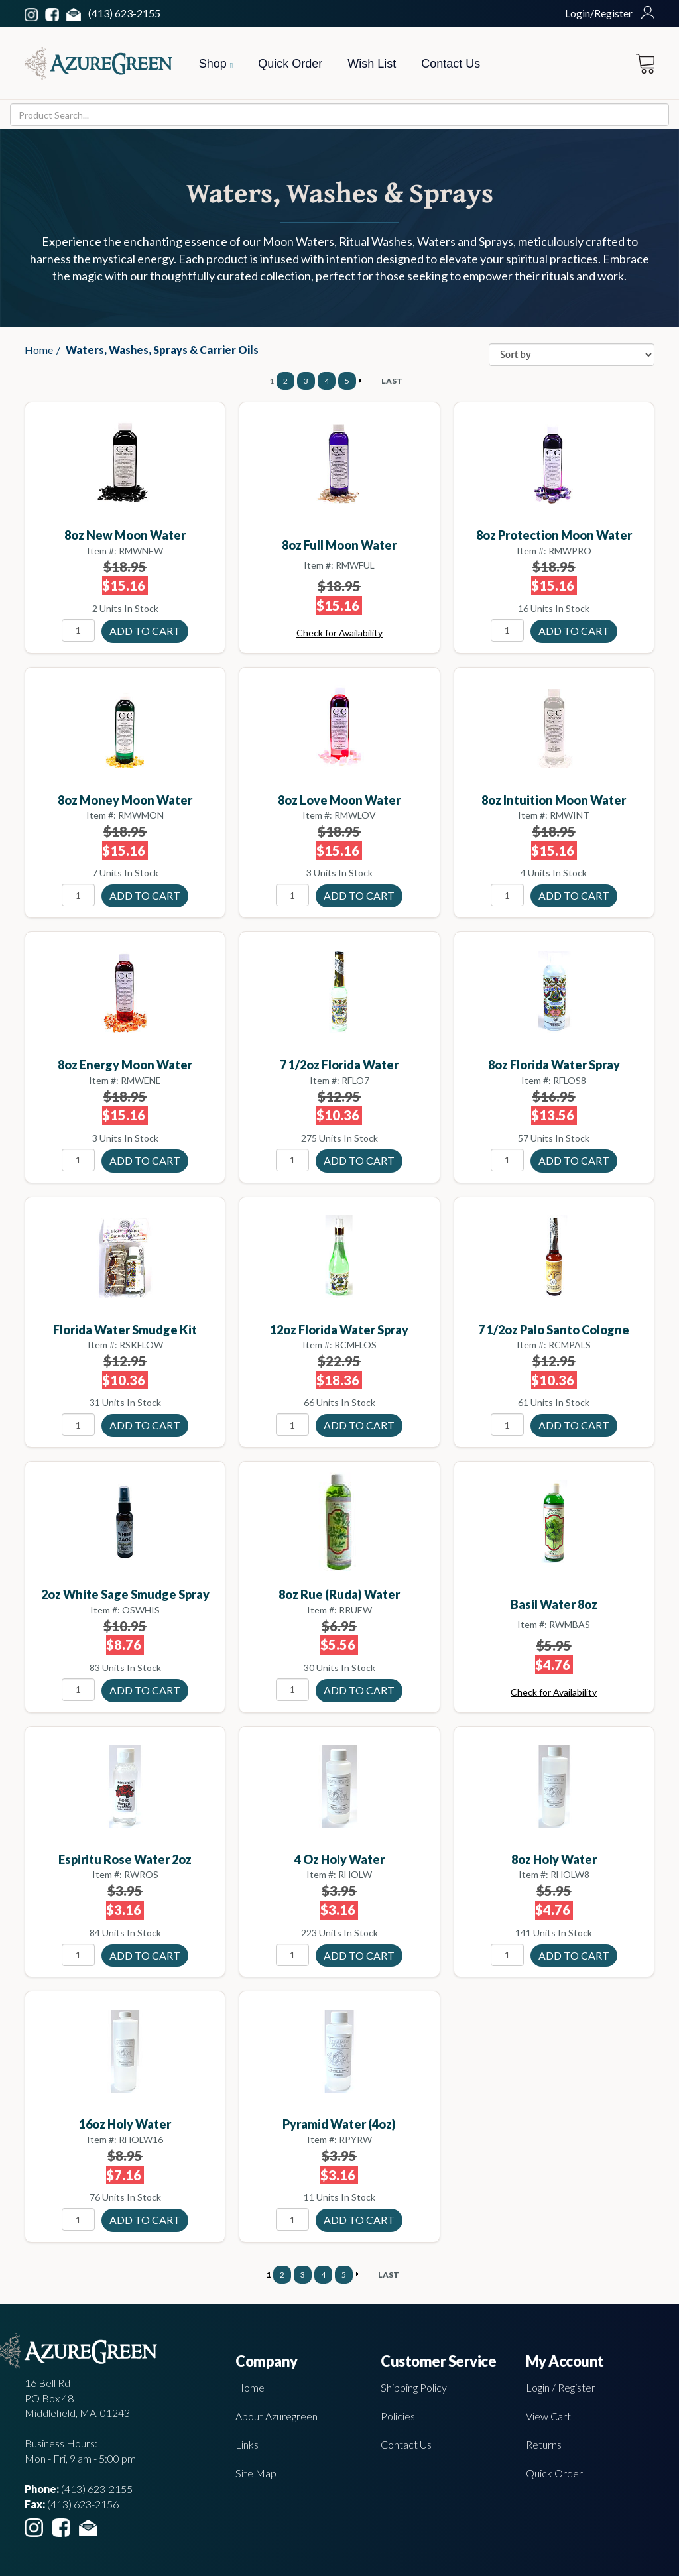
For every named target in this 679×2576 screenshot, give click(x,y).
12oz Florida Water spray (339, 1329)
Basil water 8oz (554, 1604)
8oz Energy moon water (125, 1064)
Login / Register (560, 2387)
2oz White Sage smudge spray (125, 1594)
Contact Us (450, 63)
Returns (544, 2444)
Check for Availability (339, 632)
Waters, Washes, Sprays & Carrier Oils (162, 349)
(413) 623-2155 (124, 13)
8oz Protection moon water (554, 535)
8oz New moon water (125, 535)
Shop (216, 63)
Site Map (256, 2473)
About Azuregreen (276, 2416)
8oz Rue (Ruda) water (339, 1594)
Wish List (371, 63)
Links (247, 2444)
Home (39, 349)
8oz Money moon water (125, 800)
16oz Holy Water (125, 2124)
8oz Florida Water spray (554, 1064)
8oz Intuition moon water (553, 800)
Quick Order (290, 63)
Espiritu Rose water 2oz (125, 1859)
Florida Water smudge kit (125, 1329)
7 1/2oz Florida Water (339, 1064)
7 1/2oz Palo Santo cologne (553, 1329)
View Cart (548, 2416)
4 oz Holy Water (339, 1859)
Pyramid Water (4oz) (339, 2124)
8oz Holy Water (554, 1859)
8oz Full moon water (339, 545)
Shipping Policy (414, 2387)
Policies (398, 2416)
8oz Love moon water (339, 800)
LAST (391, 381)
